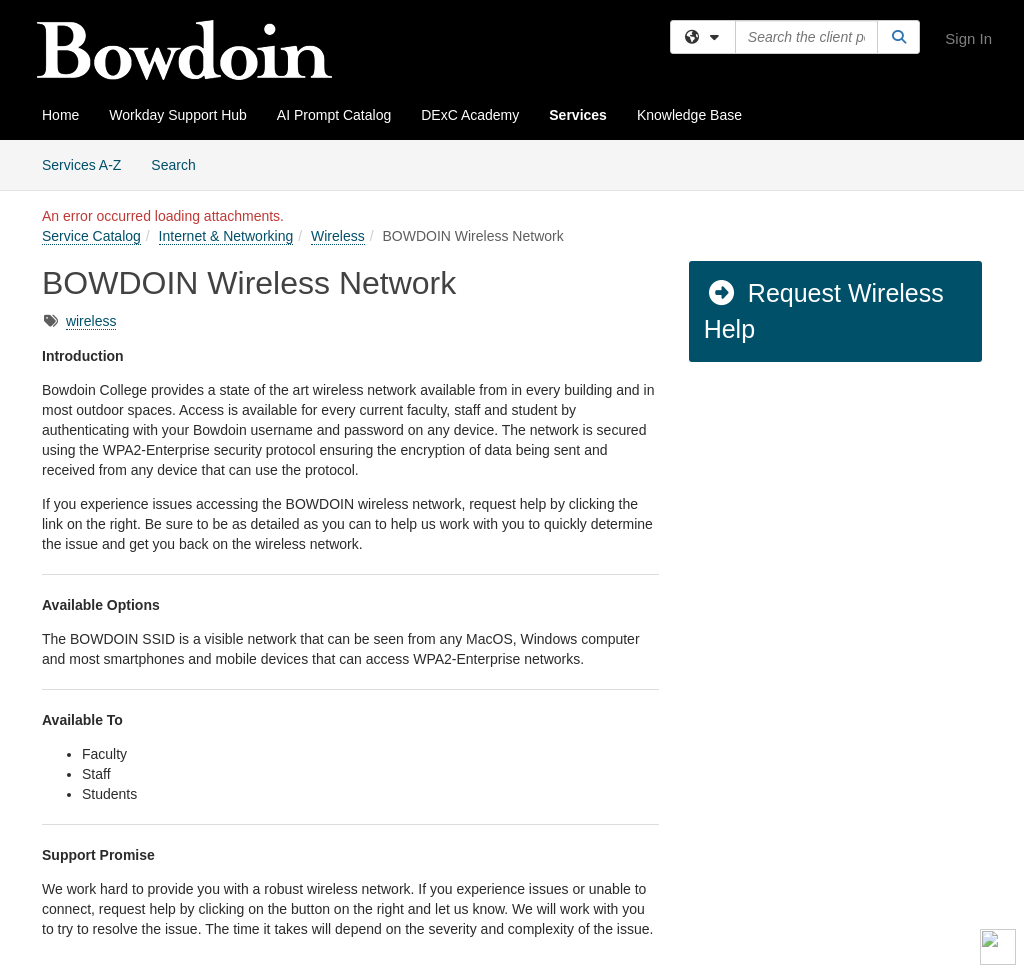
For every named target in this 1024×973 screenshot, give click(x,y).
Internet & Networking (226, 236)
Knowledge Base (689, 115)
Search (180, 163)
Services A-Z (81, 165)
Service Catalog (91, 236)
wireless (91, 321)
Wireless (338, 236)
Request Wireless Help (824, 311)
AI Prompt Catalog (334, 115)
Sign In (968, 38)
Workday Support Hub (177, 115)
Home (60, 115)
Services (578, 115)
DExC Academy (470, 115)
